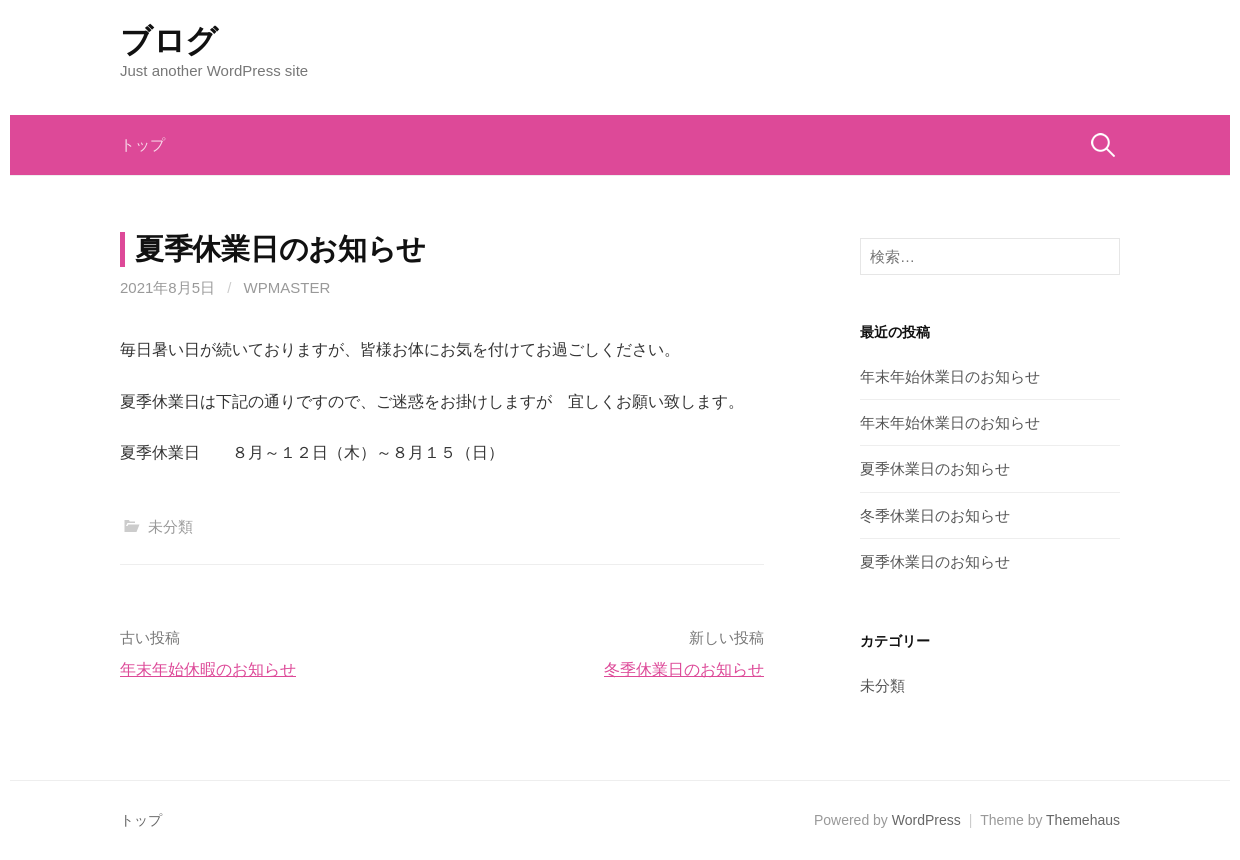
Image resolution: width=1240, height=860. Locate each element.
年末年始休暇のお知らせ (208, 669)
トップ (142, 144)
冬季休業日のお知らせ (684, 669)
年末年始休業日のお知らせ (950, 376)
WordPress (926, 820)
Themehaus (1083, 820)
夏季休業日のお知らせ (935, 468)
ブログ (169, 41)
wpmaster (287, 287)
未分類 (170, 526)
